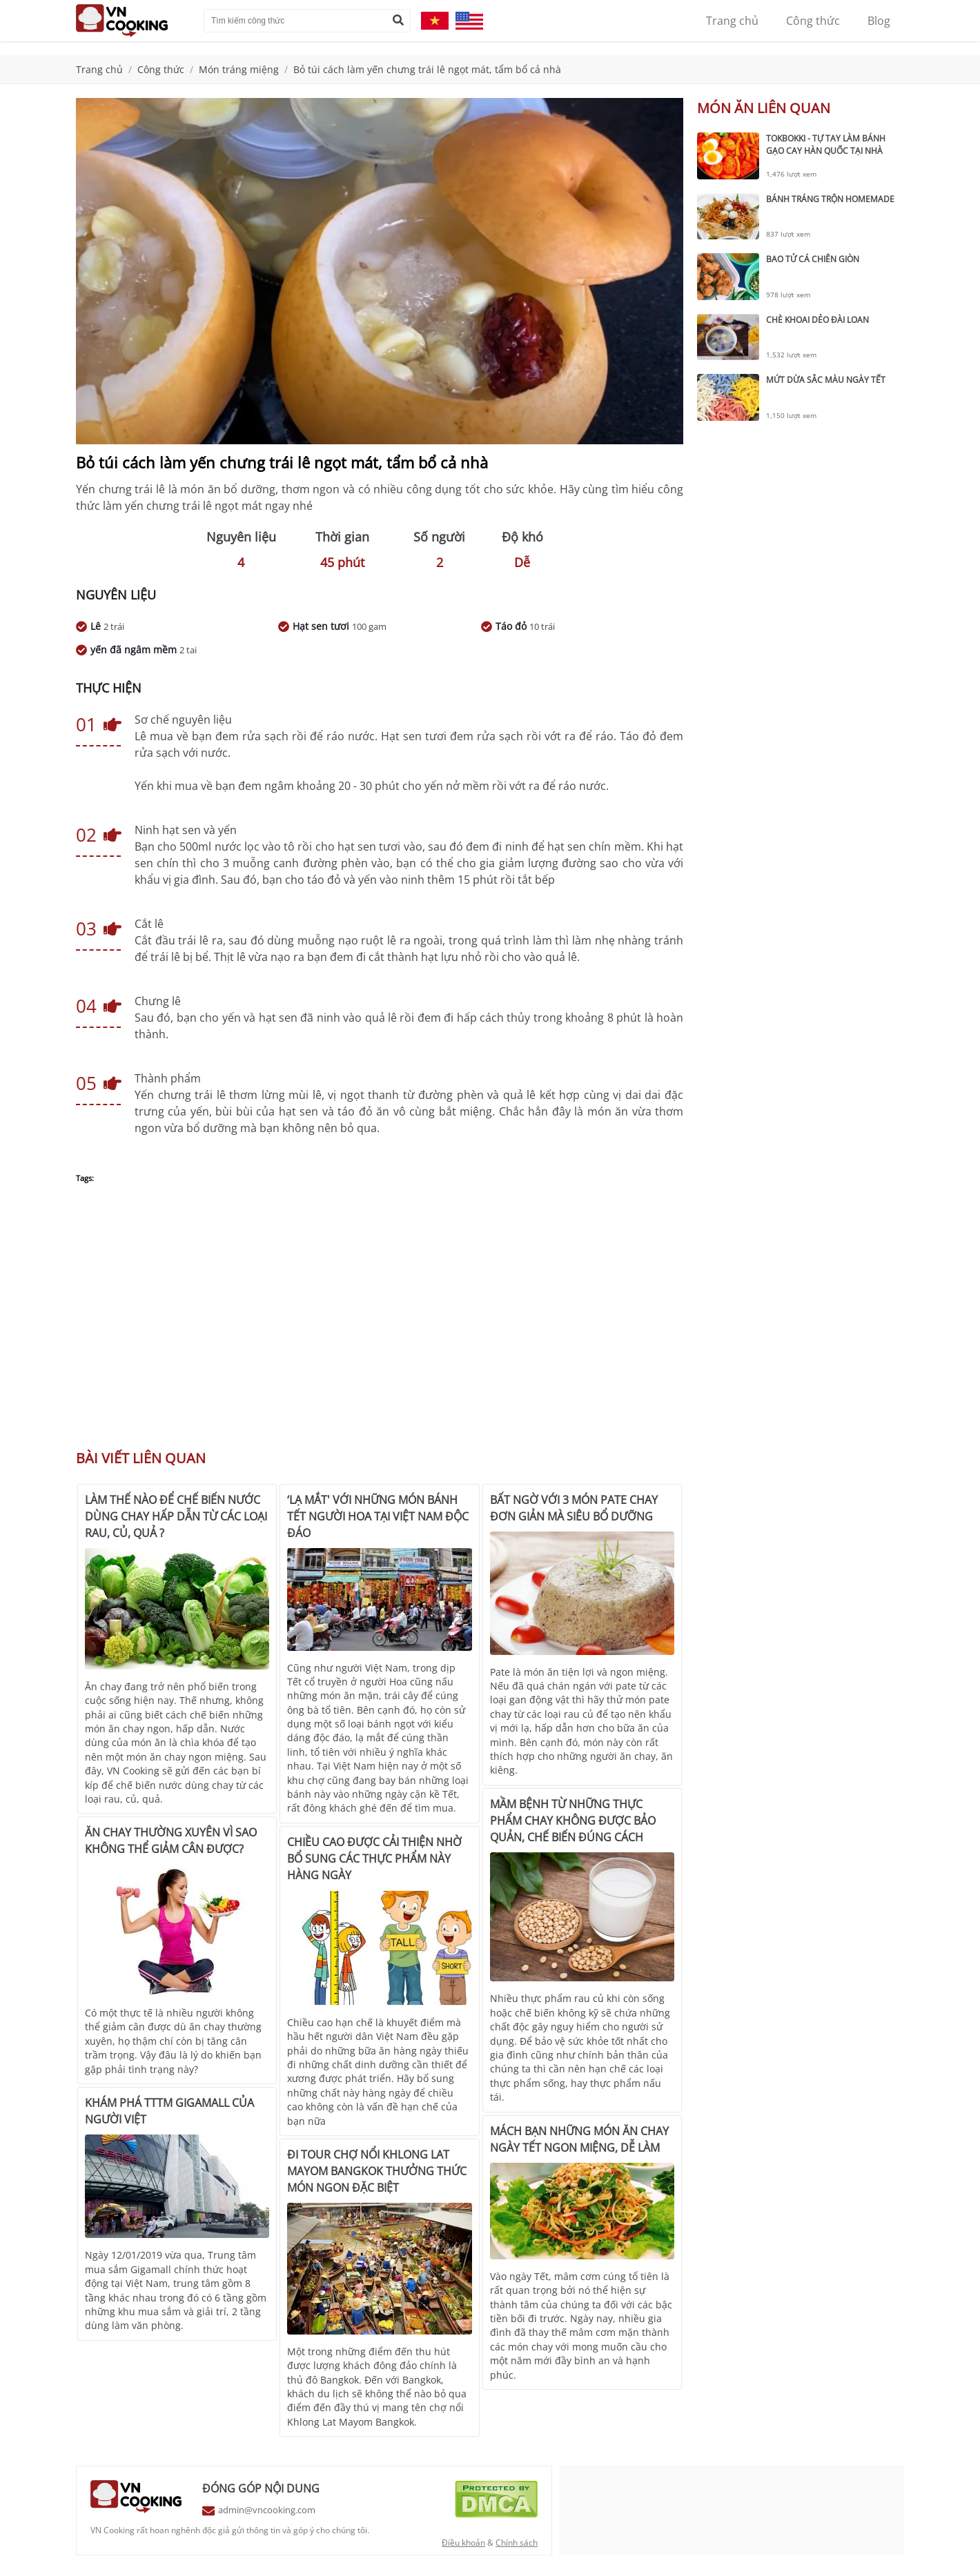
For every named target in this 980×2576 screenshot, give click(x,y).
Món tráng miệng (239, 69)
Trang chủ (732, 20)
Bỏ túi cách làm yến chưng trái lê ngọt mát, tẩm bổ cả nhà (427, 69)
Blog (879, 20)
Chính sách (517, 2542)
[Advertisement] (379, 1323)
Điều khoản (463, 2542)
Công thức (813, 20)
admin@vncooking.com (266, 2510)
